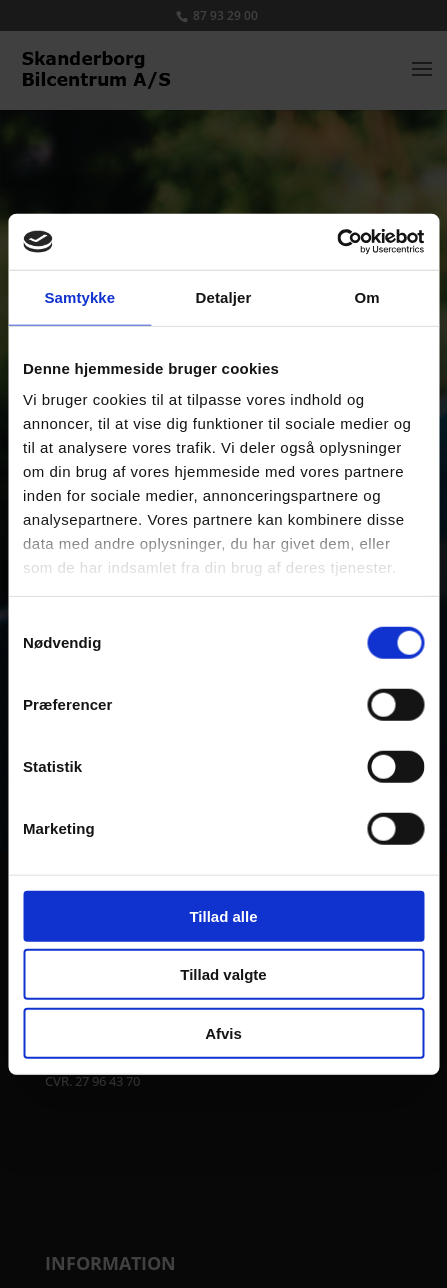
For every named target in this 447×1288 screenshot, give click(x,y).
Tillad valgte (223, 974)
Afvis (223, 1032)
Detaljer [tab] (224, 296)
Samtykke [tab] (79, 296)
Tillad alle (223, 915)
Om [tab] (367, 296)
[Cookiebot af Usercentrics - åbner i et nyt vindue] (336, 242)
